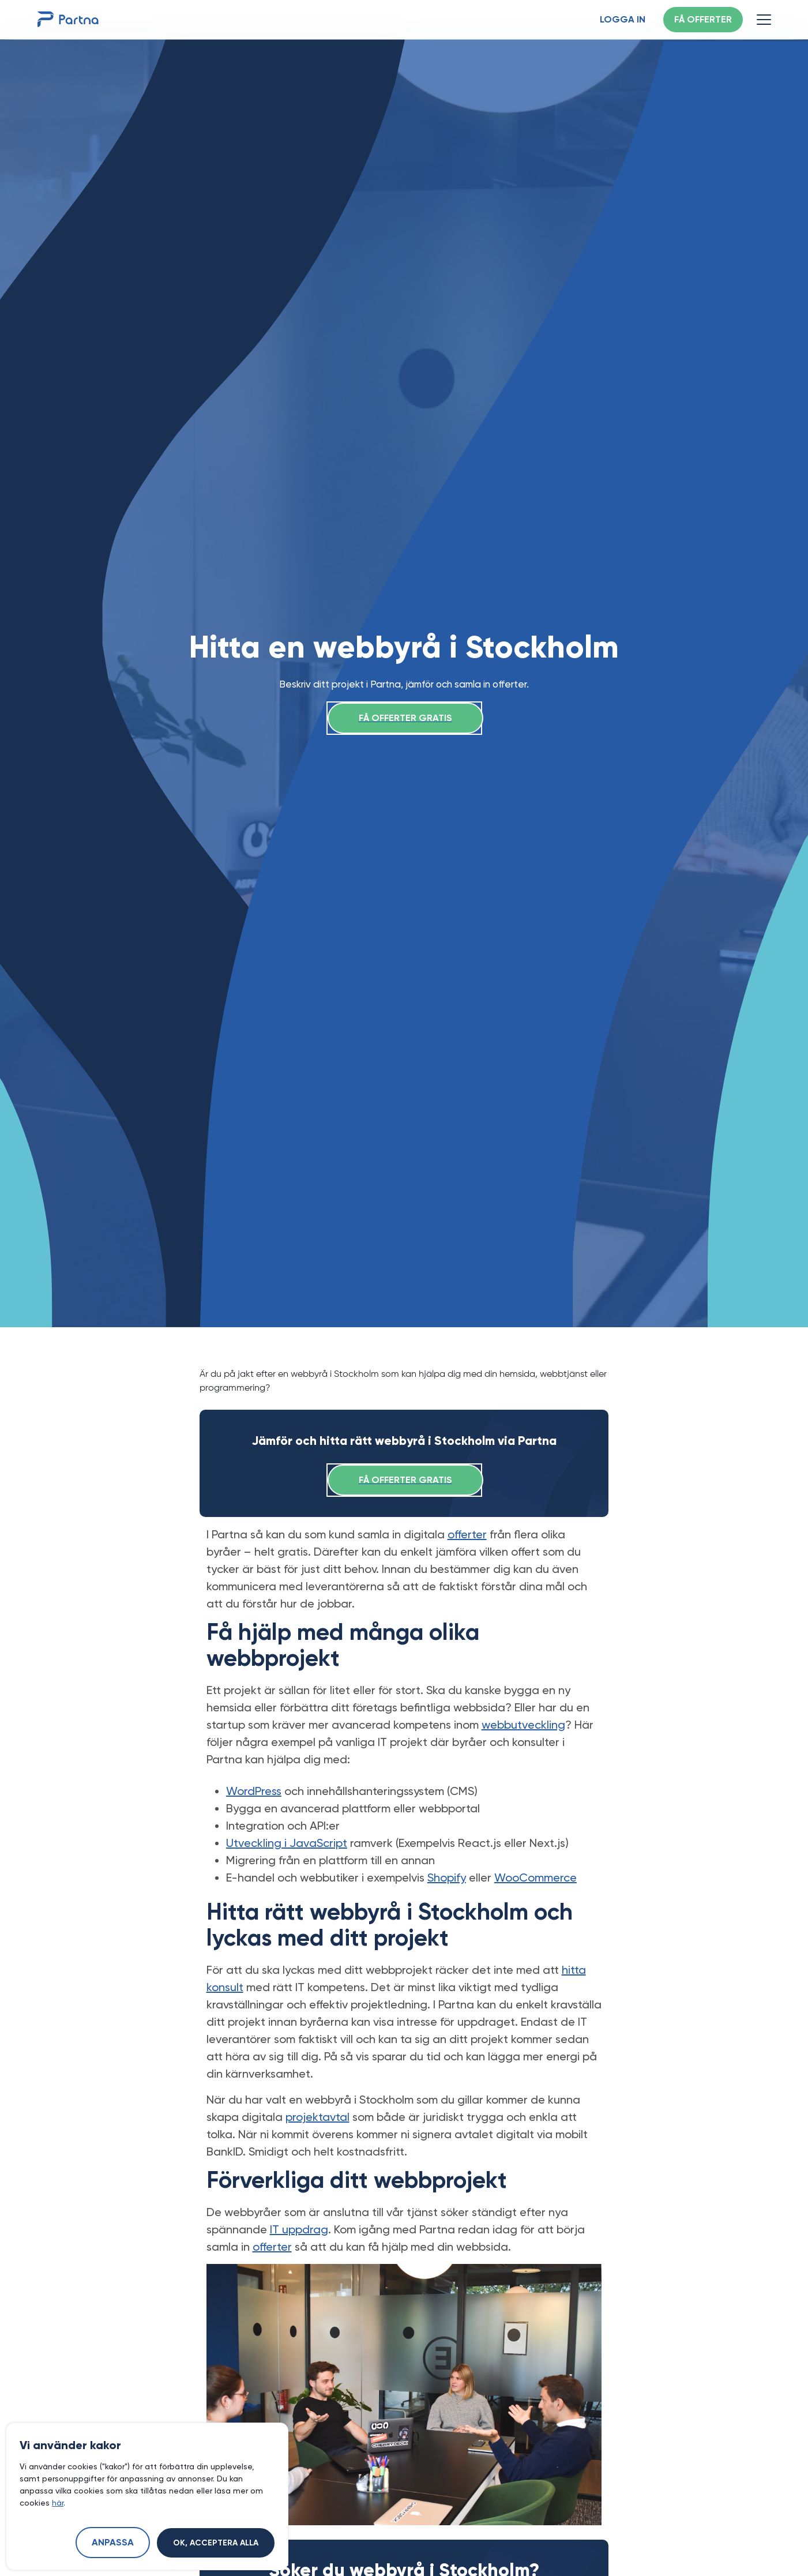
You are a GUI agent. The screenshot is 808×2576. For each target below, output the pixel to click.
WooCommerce (535, 1877)
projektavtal (317, 2117)
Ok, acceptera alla (215, 2543)
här (57, 2502)
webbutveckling (523, 1725)
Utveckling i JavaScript (286, 1843)
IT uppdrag (299, 2229)
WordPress (253, 1791)
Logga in (622, 20)
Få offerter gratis (405, 718)
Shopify (446, 1877)
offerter (467, 1534)
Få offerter (703, 20)
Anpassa (113, 2543)
